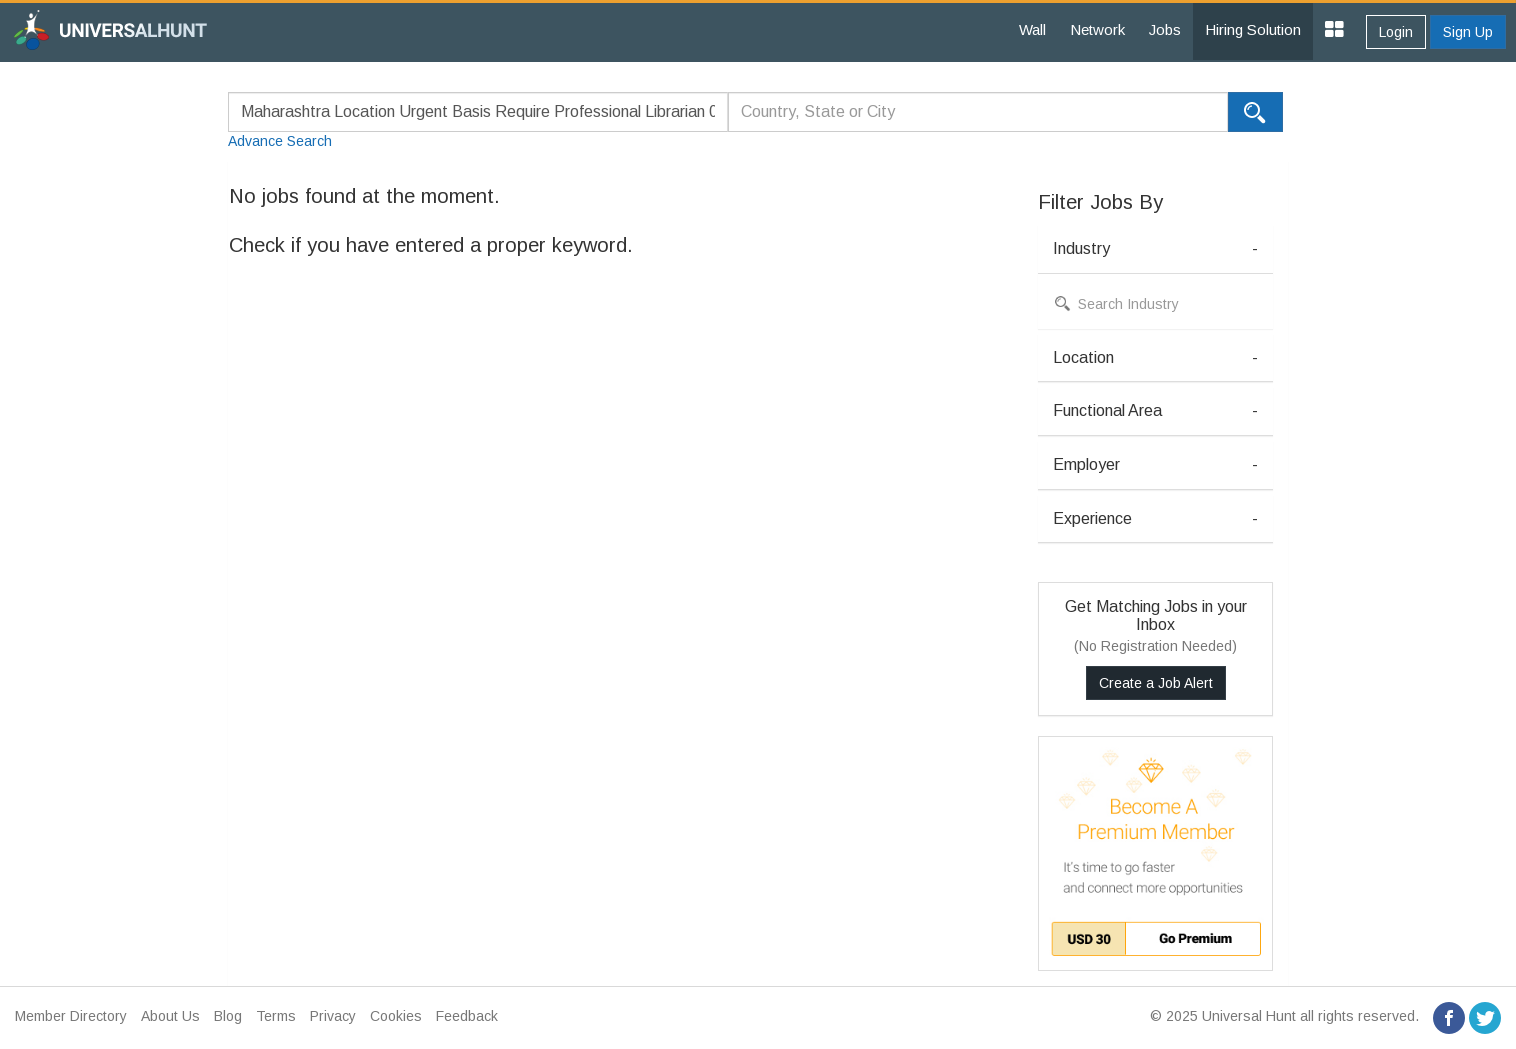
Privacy (333, 1016)
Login (1396, 32)
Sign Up (1468, 32)
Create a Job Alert (1156, 683)
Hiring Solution (1253, 29)
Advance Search (280, 141)
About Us (170, 1016)
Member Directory (71, 1016)
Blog (228, 1016)
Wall (1032, 29)
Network (1097, 29)
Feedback (467, 1016)
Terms (276, 1016)
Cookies (396, 1016)
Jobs (1165, 29)
